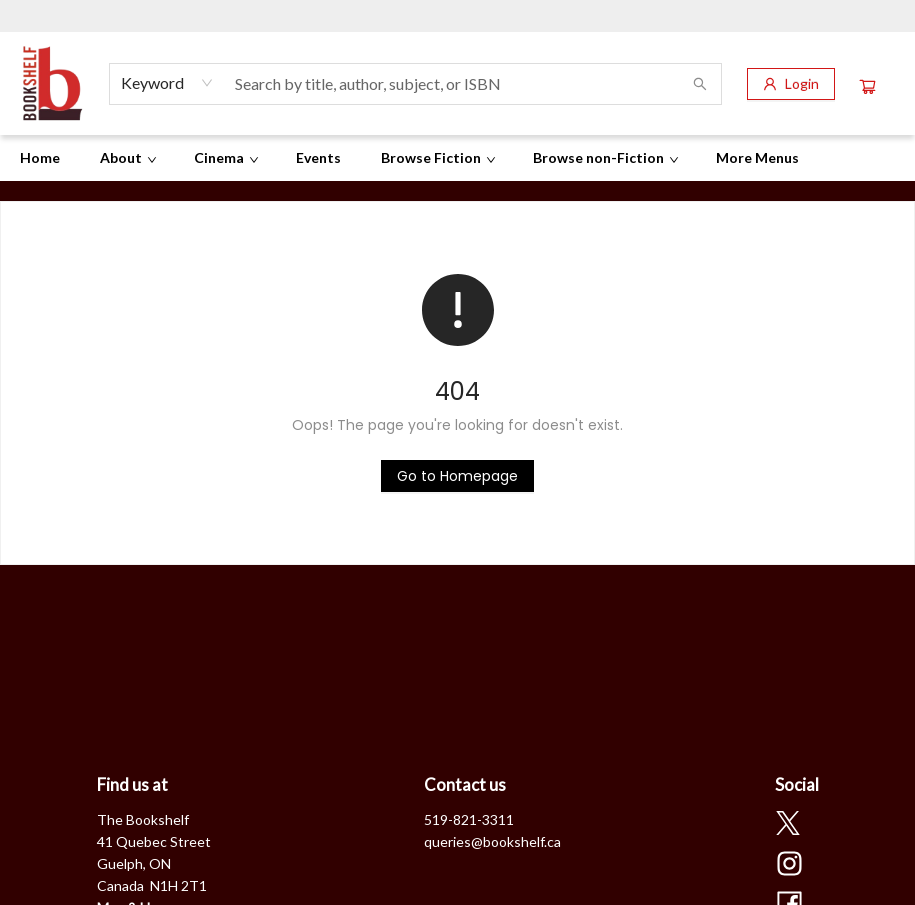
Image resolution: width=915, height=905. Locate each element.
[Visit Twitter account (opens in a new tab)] (788, 825)
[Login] (791, 84)
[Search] (700, 84)
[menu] (457, 158)
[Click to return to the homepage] (457, 476)
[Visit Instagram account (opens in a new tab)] (789, 865)
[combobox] (167, 83)
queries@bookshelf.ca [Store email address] (492, 841)
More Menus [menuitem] (757, 157)
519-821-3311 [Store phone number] (469, 819)
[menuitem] (40, 158)
